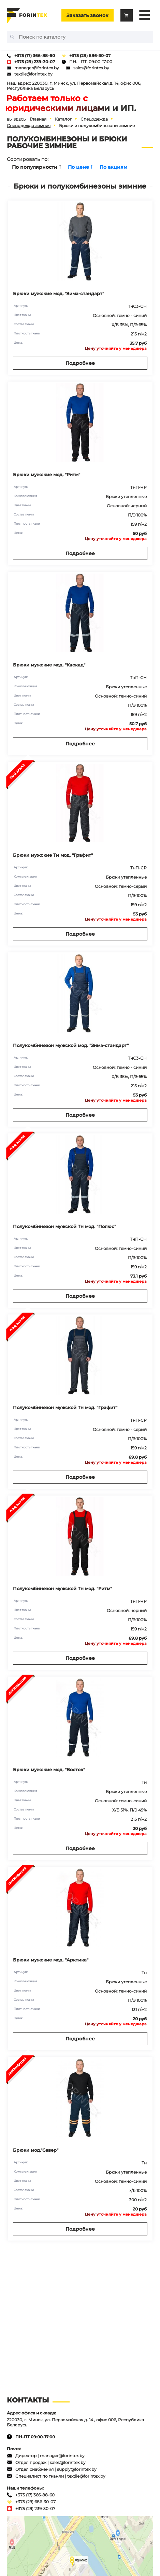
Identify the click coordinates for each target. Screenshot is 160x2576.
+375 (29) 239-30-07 (34, 61)
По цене (80, 167)
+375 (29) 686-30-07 (90, 55)
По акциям (113, 167)
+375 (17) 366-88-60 (34, 55)
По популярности (36, 167)
